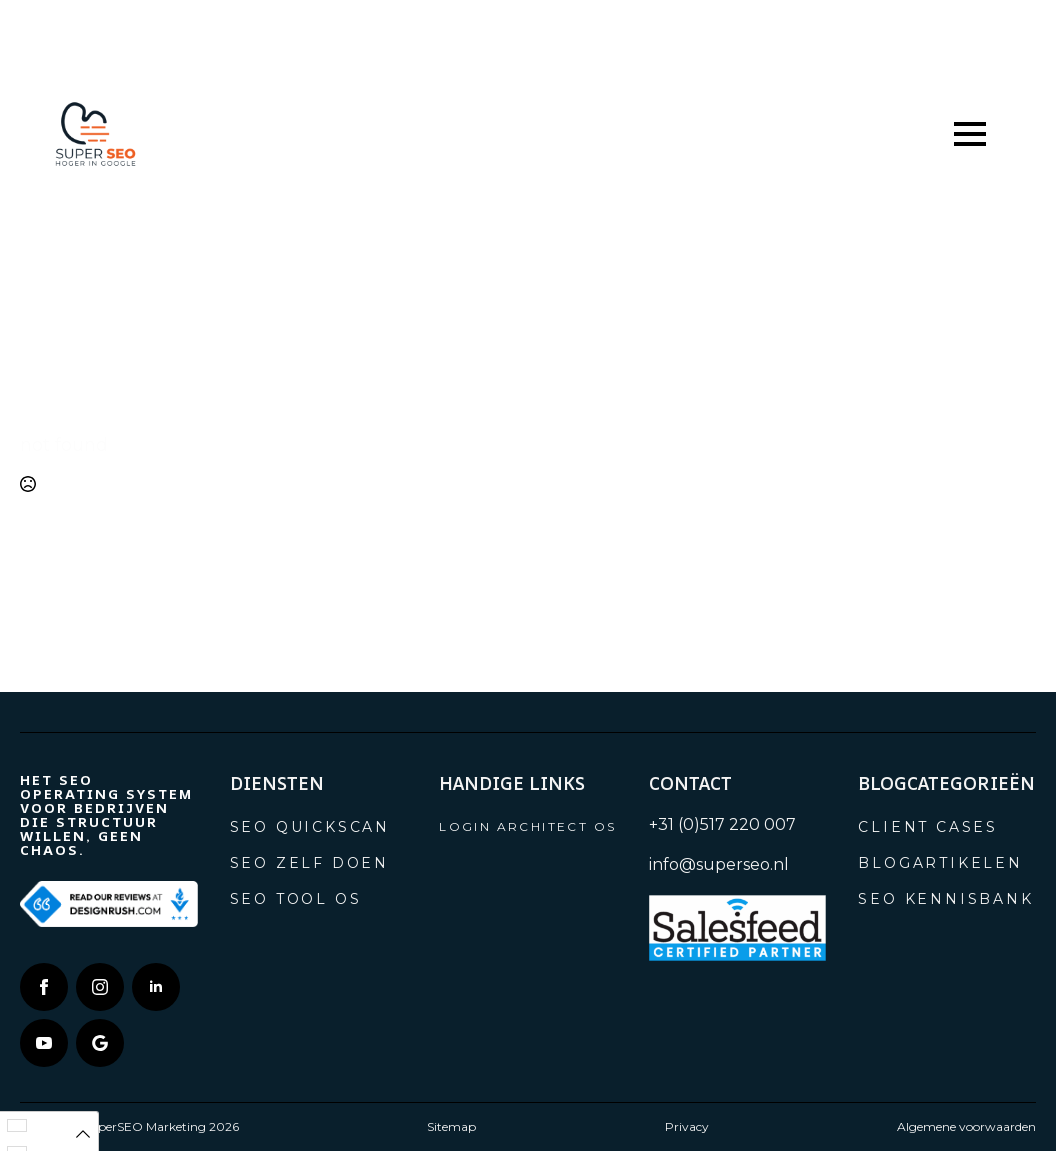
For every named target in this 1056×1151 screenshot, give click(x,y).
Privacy (687, 1126)
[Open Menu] (970, 134)
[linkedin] (156, 987)
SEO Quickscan (310, 827)
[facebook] (44, 987)
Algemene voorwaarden (966, 1126)
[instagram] (100, 987)
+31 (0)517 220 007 (722, 824)
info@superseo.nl (719, 864)
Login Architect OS (527, 826)
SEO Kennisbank (945, 899)
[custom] (100, 1043)
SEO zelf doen (309, 863)
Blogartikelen (940, 863)
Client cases (928, 827)
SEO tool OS (296, 899)
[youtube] (44, 1043)
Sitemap (451, 1126)
